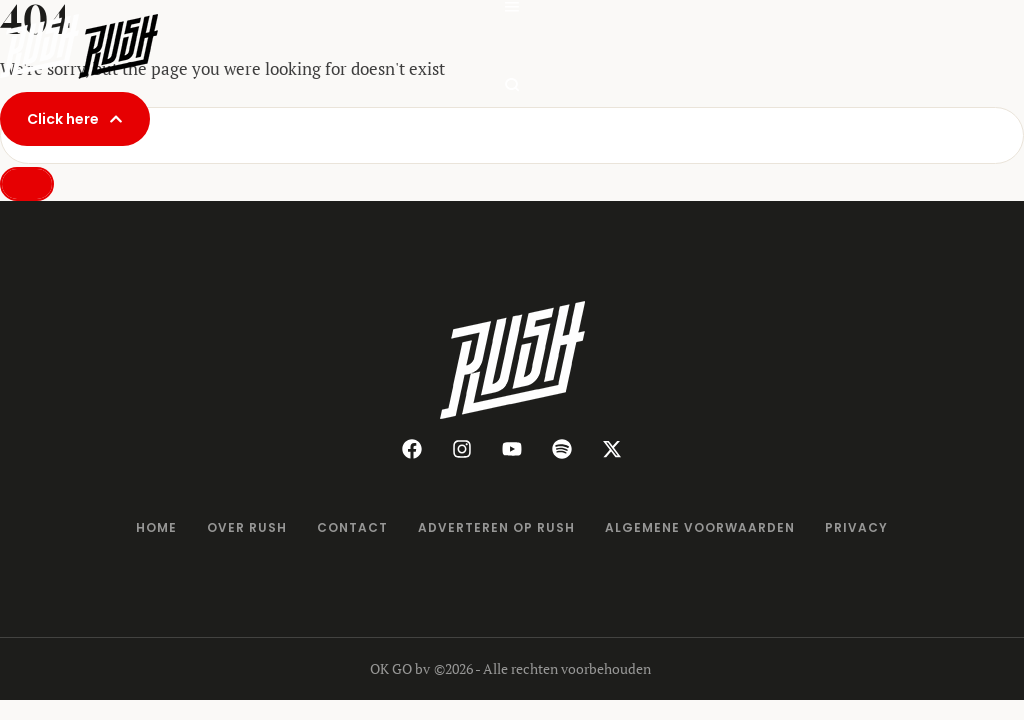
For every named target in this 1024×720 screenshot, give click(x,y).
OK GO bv (400, 668)
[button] (512, 7)
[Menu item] (156, 528)
